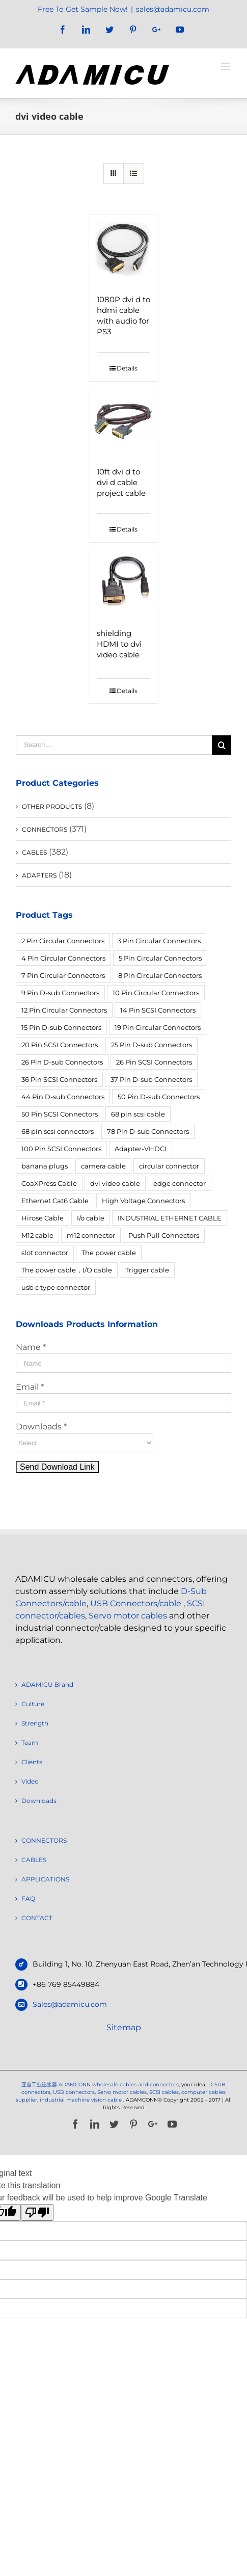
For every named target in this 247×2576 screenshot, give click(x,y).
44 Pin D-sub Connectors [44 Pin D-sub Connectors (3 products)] (62, 1097)
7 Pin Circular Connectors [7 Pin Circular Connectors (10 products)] (63, 975)
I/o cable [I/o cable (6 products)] (90, 1218)
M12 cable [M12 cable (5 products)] (37, 1235)
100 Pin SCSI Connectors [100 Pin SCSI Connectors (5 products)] (61, 1149)
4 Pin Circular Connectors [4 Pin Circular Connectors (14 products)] (63, 958)
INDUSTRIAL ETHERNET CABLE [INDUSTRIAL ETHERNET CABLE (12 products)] (170, 1218)
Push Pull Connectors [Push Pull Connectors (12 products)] (163, 1235)
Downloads (39, 1800)
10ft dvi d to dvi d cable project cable (121, 482)
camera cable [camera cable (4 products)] (103, 1166)
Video (30, 1781)
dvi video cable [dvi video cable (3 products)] (115, 1183)
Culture (32, 1704)
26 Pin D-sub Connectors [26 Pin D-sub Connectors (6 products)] (62, 1062)
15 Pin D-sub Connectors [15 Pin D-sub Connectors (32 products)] (61, 1027)
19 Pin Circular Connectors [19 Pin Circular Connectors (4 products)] (158, 1027)
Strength (34, 1723)
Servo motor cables (128, 1616)
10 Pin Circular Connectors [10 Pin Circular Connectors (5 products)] (156, 993)
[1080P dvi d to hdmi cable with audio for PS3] (123, 249)
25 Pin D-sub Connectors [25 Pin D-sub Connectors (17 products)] (151, 1045)
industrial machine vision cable (81, 2099)
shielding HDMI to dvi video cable (119, 643)
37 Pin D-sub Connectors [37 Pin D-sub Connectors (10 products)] (151, 1079)
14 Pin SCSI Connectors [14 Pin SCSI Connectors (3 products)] (158, 1010)
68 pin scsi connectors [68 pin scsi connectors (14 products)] (57, 1131)
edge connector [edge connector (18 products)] (179, 1183)
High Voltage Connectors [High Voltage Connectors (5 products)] (143, 1201)
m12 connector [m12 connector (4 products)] (91, 1235)
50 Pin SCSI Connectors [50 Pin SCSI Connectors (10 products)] (59, 1114)
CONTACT (36, 1918)
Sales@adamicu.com (70, 2004)
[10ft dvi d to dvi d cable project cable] (123, 421)
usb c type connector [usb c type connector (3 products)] (55, 1287)
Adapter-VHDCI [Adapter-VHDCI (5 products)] (141, 1149)
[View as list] (134, 173)
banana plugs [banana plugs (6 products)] (44, 1166)
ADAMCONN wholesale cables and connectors (119, 2084)
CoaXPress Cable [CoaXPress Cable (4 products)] (49, 1183)
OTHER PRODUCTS (52, 806)
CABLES (34, 852)
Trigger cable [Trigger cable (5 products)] (147, 1270)
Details (127, 368)
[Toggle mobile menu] (226, 66)
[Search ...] (114, 745)
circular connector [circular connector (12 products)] (169, 1166)
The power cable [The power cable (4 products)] (108, 1253)
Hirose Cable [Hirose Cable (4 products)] (42, 1218)
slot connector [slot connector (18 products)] (44, 1253)
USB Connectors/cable (135, 1603)
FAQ (28, 1898)
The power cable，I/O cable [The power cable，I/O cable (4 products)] (66, 1270)
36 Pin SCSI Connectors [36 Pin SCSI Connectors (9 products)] (59, 1079)
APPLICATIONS (45, 1879)
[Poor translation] (37, 2212)
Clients (31, 1762)
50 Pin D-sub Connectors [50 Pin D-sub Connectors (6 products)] (159, 1097)
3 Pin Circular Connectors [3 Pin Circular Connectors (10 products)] (159, 941)
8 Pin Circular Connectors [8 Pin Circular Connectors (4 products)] (160, 975)
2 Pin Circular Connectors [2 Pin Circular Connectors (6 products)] (62, 941)
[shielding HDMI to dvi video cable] (123, 582)
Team (29, 1742)
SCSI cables (164, 2092)
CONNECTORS (44, 829)
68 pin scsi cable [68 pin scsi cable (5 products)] (138, 1114)
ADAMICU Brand (47, 1684)
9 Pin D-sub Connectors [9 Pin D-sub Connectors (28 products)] (60, 993)
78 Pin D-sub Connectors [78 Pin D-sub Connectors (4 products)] (148, 1131)
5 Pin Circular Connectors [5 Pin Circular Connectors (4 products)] (160, 958)
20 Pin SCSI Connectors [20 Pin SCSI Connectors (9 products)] (59, 1045)
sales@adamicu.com (172, 9)
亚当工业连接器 (39, 2084)
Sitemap (123, 2027)
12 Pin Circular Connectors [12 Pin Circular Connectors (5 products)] (64, 1010)
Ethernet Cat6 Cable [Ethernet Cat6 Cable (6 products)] (55, 1201)
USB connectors (74, 2092)
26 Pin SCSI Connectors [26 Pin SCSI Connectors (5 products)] (154, 1062)
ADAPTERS (39, 875)
